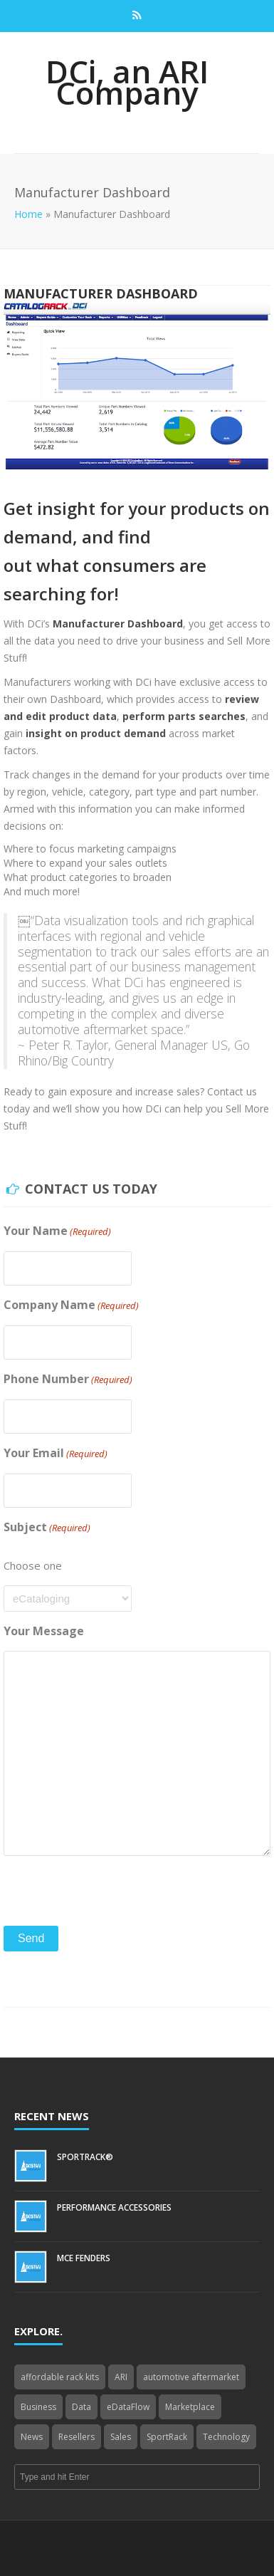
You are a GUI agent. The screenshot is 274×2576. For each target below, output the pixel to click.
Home (28, 214)
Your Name (57, 1231)
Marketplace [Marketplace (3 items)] (190, 2407)
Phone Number (68, 1379)
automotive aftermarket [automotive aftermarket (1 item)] (191, 2377)
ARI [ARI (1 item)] (121, 2377)
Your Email (55, 1453)
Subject (47, 1527)
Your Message (44, 1631)
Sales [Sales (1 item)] (120, 2437)
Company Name (71, 1305)
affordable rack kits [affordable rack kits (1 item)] (60, 2377)
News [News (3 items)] (32, 2437)
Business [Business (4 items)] (38, 2407)
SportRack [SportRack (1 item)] (167, 2437)
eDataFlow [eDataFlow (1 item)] (128, 2407)
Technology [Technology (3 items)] (226, 2437)
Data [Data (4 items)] (81, 2407)
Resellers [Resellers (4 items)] (76, 2437)
